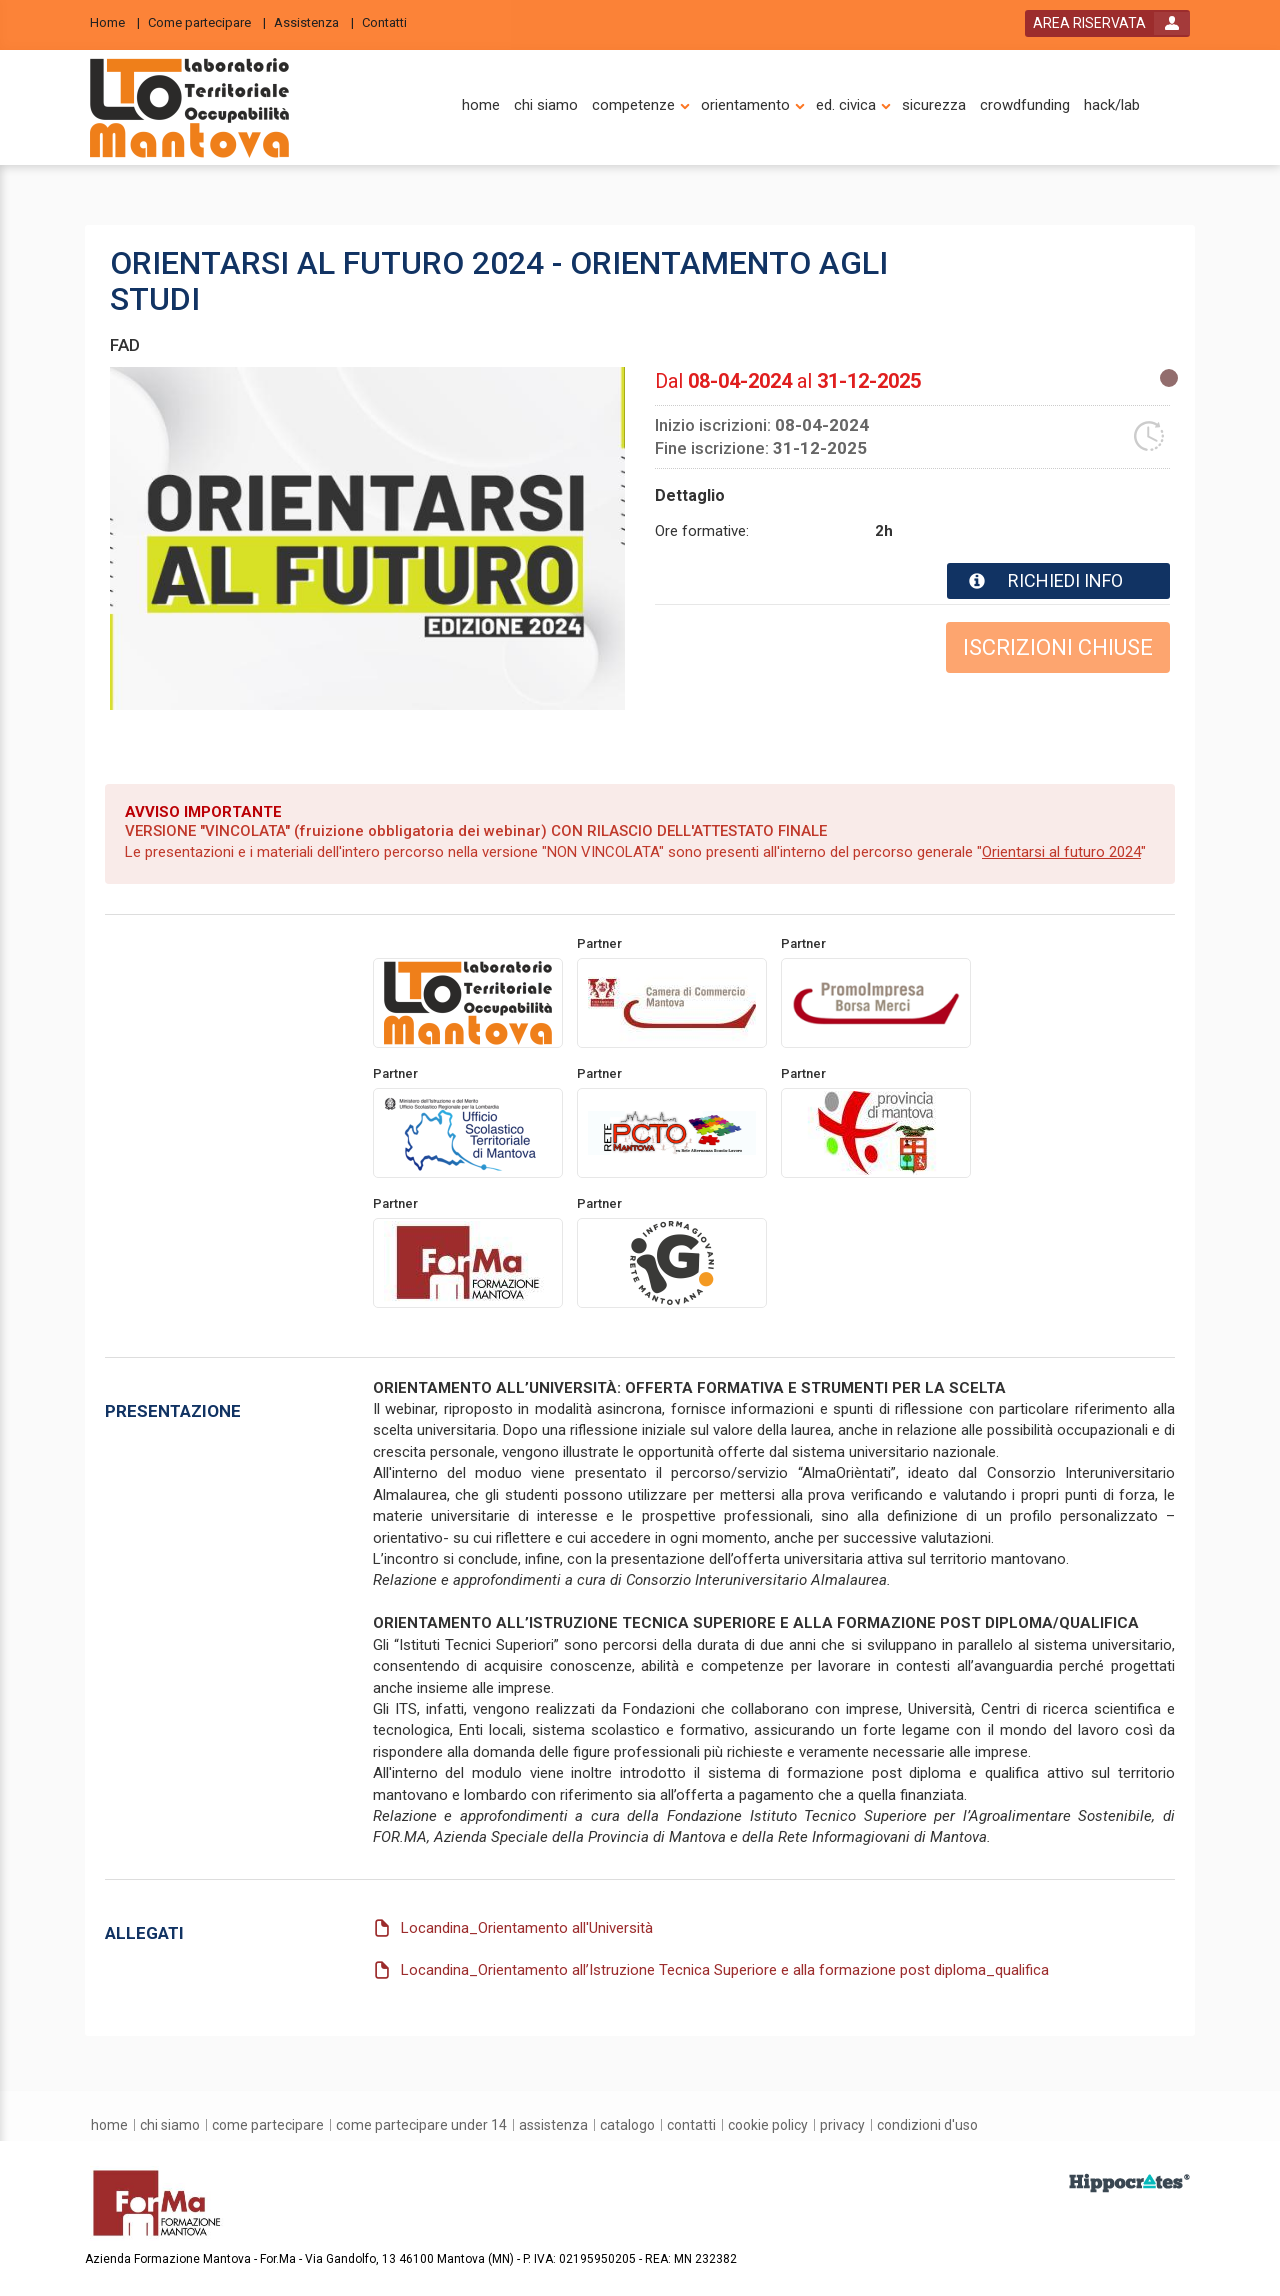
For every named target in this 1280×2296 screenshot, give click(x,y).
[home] (481, 105)
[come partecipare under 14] (421, 2125)
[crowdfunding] (1025, 105)
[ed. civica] (846, 105)
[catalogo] (627, 2125)
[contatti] (691, 2125)
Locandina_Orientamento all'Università (527, 1928)
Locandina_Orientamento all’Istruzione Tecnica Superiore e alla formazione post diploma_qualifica (725, 1969)
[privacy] (842, 2125)
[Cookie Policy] (768, 2125)
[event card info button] (1058, 581)
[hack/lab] (1112, 105)
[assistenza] (553, 2125)
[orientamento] (745, 105)
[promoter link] (672, 1002)
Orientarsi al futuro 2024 (1061, 852)
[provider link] (468, 1002)
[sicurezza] (934, 105)
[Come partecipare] (207, 21)
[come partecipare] (268, 2125)
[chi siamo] (546, 105)
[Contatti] (390, 21)
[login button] (1107, 23)
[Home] (115, 21)
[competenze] (633, 105)
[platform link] (189, 108)
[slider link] (1129, 2182)
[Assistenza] (314, 21)
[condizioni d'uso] (927, 2125)
